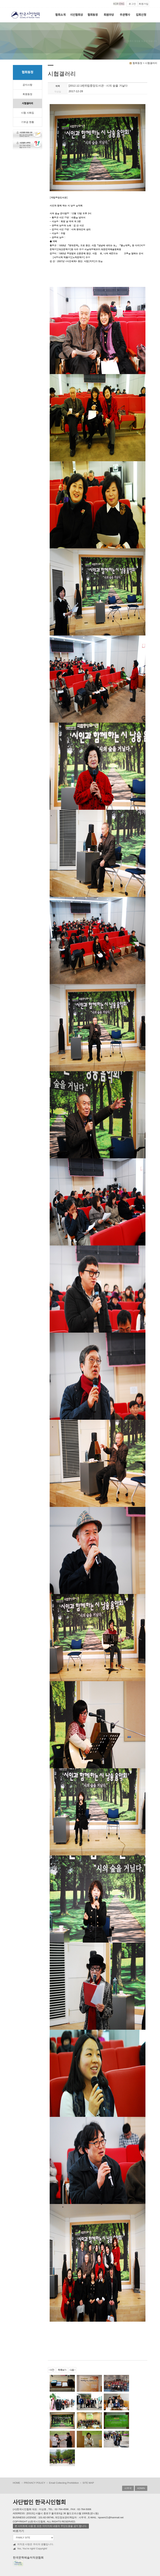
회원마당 (109, 14)
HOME (16, 2482)
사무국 (128, 2488)
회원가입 (143, 3)
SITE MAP (88, 2482)
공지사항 (27, 84)
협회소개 (60, 14)
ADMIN (141, 2488)
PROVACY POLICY (34, 2482)
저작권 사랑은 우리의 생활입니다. (33, 2544)
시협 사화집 (27, 112)
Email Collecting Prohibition (64, 2482)
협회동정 (93, 14)
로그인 (132, 3)
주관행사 (125, 14)
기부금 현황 (27, 122)
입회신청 (141, 14)
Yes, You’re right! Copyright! (30, 2548)
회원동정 (27, 94)
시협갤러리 (27, 103)
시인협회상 (76, 14)
